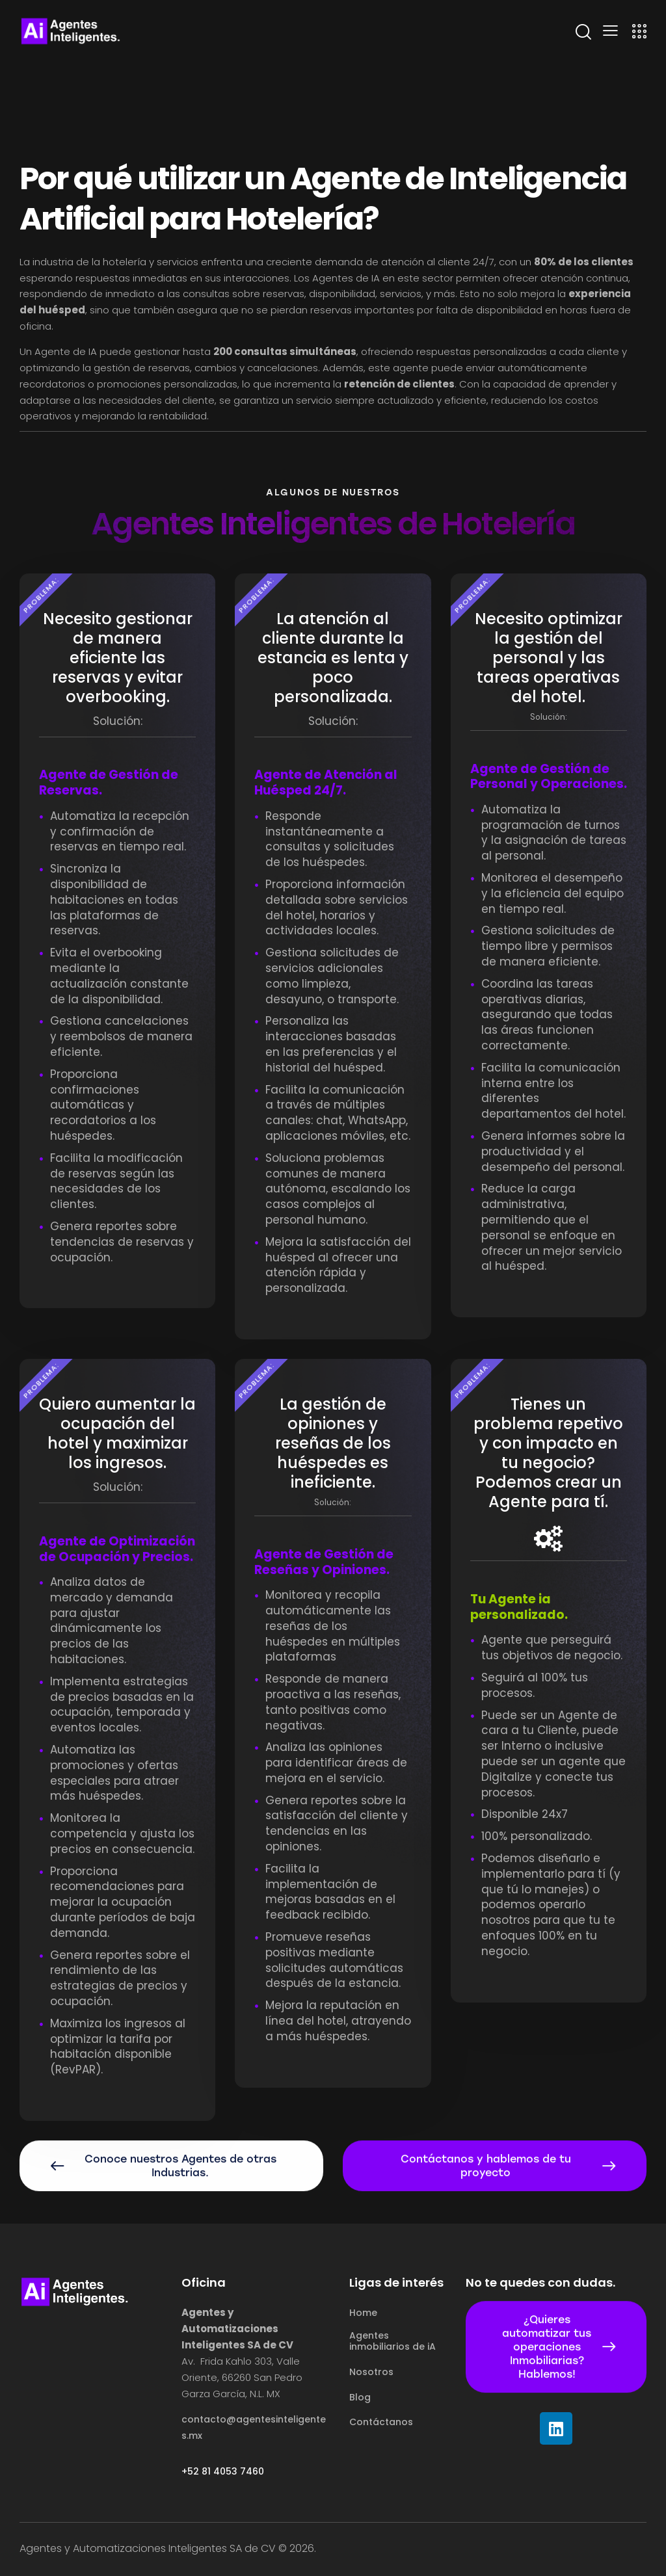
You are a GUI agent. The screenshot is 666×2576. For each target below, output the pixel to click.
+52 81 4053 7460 (222, 2471)
